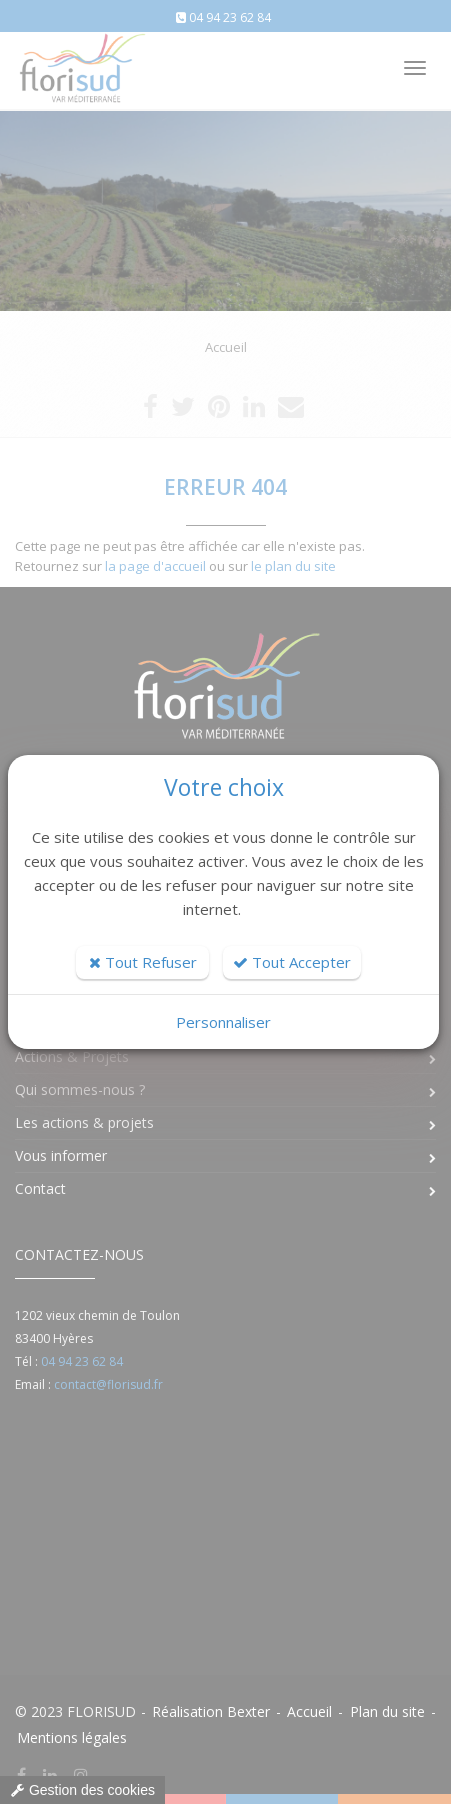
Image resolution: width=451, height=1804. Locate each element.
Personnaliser (223, 1022)
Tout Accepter (292, 962)
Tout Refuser (143, 962)
